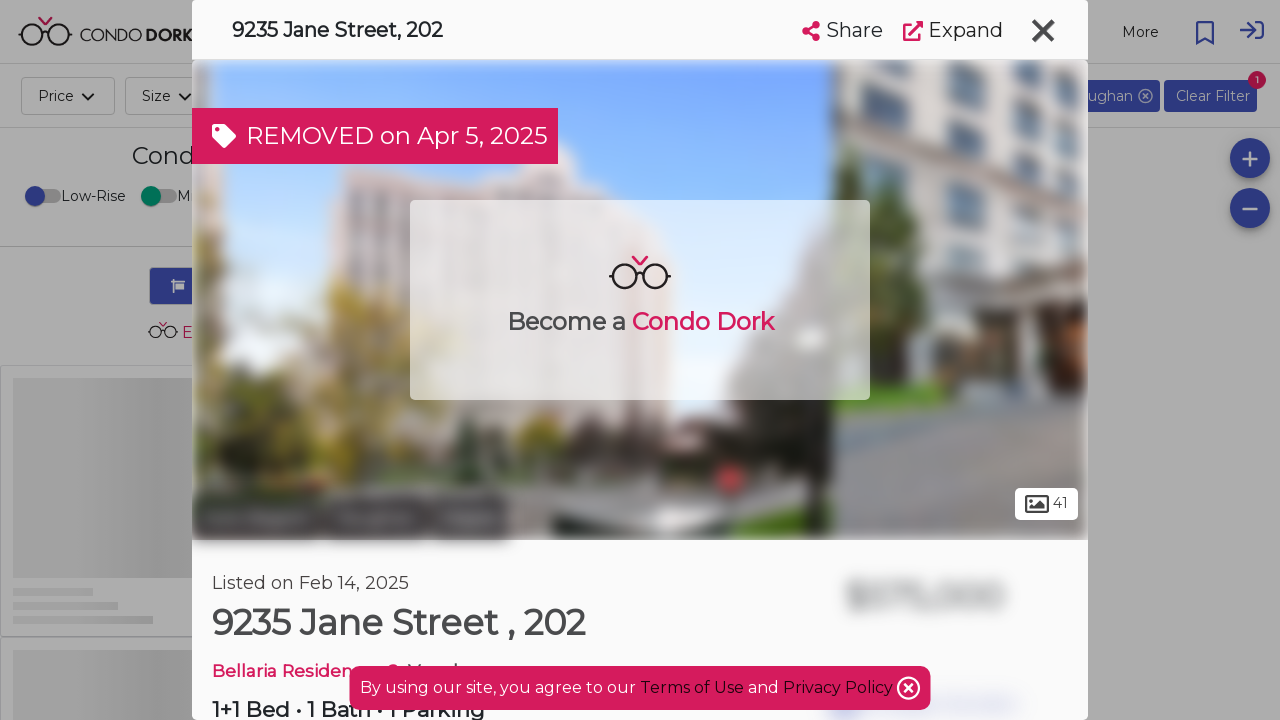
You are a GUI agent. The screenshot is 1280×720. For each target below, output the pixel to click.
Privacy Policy (840, 687)
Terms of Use (692, 687)
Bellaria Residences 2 (305, 670)
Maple (470, 518)
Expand (953, 30)
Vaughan (376, 518)
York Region (256, 518)
